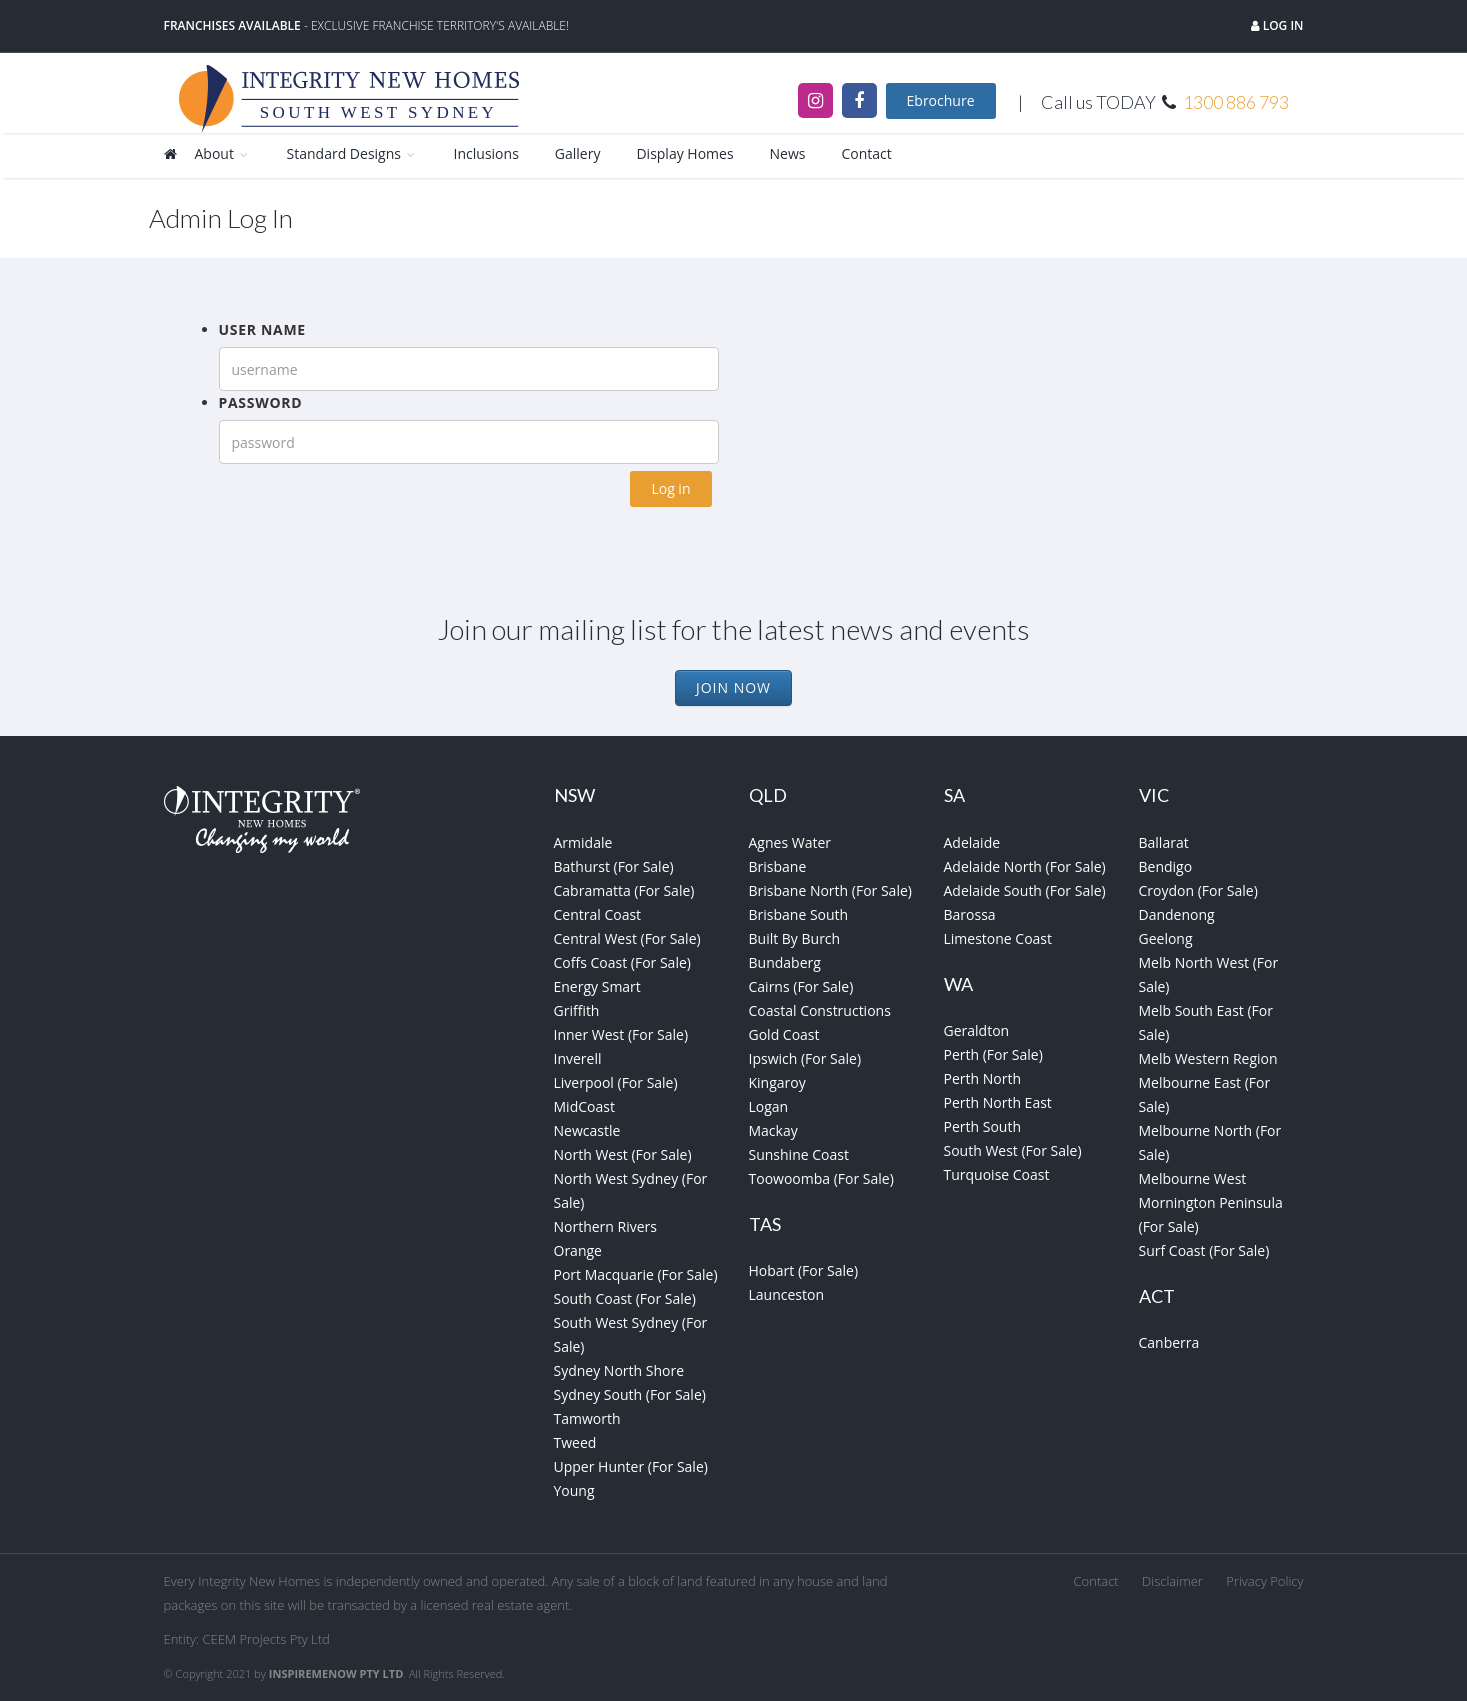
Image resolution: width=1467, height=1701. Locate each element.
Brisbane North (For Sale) (830, 890)
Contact (867, 153)
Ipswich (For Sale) (805, 1058)
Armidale (583, 842)
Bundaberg (785, 962)
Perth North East (998, 1102)
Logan (769, 1106)
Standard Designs (352, 153)
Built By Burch (795, 938)
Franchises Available (232, 25)
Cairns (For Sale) (801, 986)
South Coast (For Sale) (625, 1298)
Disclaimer (1172, 1581)
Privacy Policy (1264, 1581)
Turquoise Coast (997, 1174)
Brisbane (778, 866)
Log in (1282, 25)
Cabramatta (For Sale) (624, 890)
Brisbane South (799, 914)
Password (261, 402)
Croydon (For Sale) (1198, 890)
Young (574, 1490)
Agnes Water (790, 842)
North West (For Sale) (623, 1154)
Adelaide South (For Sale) (1025, 890)
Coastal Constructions (820, 1010)
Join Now (733, 687)
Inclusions (486, 153)
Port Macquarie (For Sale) (636, 1274)
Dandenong (1177, 914)
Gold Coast (784, 1034)
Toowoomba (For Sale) (821, 1178)
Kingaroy (777, 1082)
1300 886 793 (1236, 102)
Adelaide (972, 842)
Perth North (982, 1078)
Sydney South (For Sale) (630, 1394)
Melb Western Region (1208, 1058)
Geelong (1166, 938)
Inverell (578, 1058)
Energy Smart (597, 986)
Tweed (575, 1442)
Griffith (577, 1010)
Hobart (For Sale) (804, 1270)
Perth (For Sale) (993, 1054)
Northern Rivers (606, 1226)
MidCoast (584, 1106)
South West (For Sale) (1013, 1150)
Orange (578, 1250)
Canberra (1169, 1342)
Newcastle (587, 1130)
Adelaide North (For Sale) (1025, 866)
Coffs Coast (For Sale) (622, 962)
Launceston (787, 1294)
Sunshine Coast (799, 1154)
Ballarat (1164, 842)
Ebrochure (941, 100)
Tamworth (587, 1418)
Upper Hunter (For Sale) (631, 1466)
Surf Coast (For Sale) (1204, 1250)
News (788, 153)
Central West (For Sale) (627, 938)
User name (262, 329)
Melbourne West (1193, 1178)
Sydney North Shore (619, 1370)
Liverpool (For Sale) (616, 1082)
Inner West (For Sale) (621, 1034)
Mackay (773, 1130)
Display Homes (684, 153)
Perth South (982, 1126)
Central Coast (598, 914)
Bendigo (1166, 866)
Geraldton (977, 1030)
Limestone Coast (998, 938)
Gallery (578, 153)
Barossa (970, 914)
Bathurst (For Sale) (614, 866)
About (223, 153)
